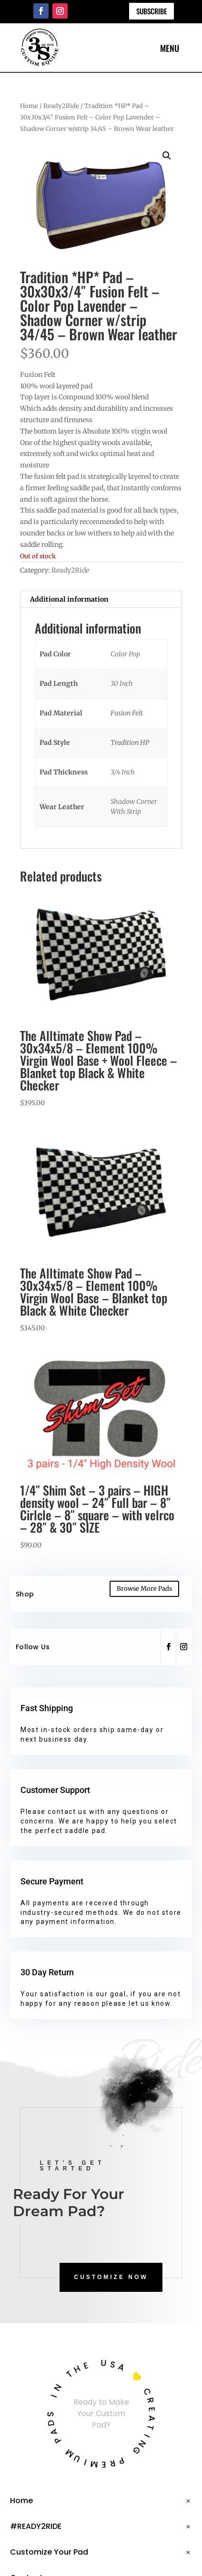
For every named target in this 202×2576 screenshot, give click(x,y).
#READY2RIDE (35, 2526)
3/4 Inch (123, 772)
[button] (166, 155)
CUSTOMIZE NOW (111, 2277)
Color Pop (125, 654)
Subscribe (151, 11)
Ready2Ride (61, 106)
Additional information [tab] (69, 599)
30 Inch (122, 683)
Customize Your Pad (49, 2551)
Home (29, 106)
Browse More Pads (144, 1589)
